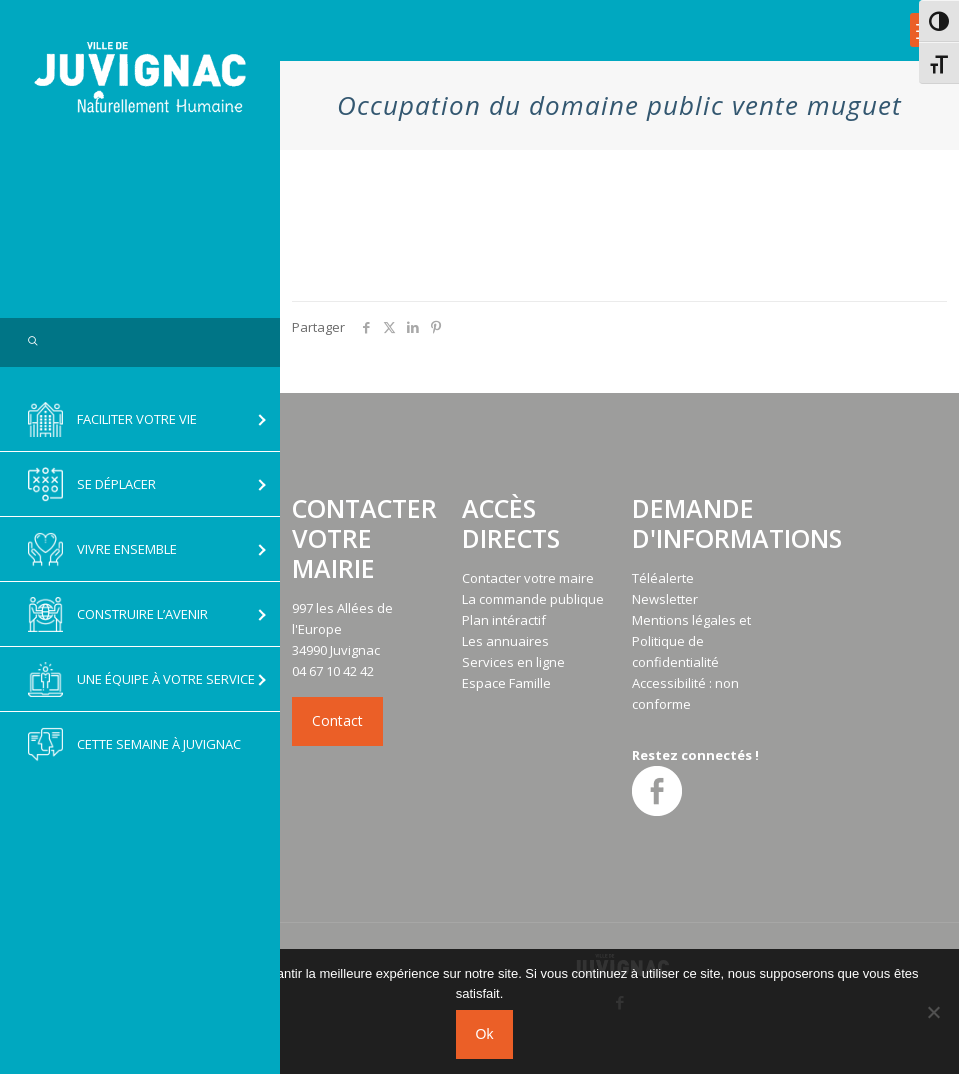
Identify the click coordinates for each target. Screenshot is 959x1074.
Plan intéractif (504, 620)
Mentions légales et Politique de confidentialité (691, 641)
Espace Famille (506, 683)
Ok (485, 1034)
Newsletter (665, 599)
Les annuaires (505, 641)
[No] (934, 1012)
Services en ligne (513, 662)
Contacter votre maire (528, 578)
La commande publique (533, 599)
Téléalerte (663, 578)
